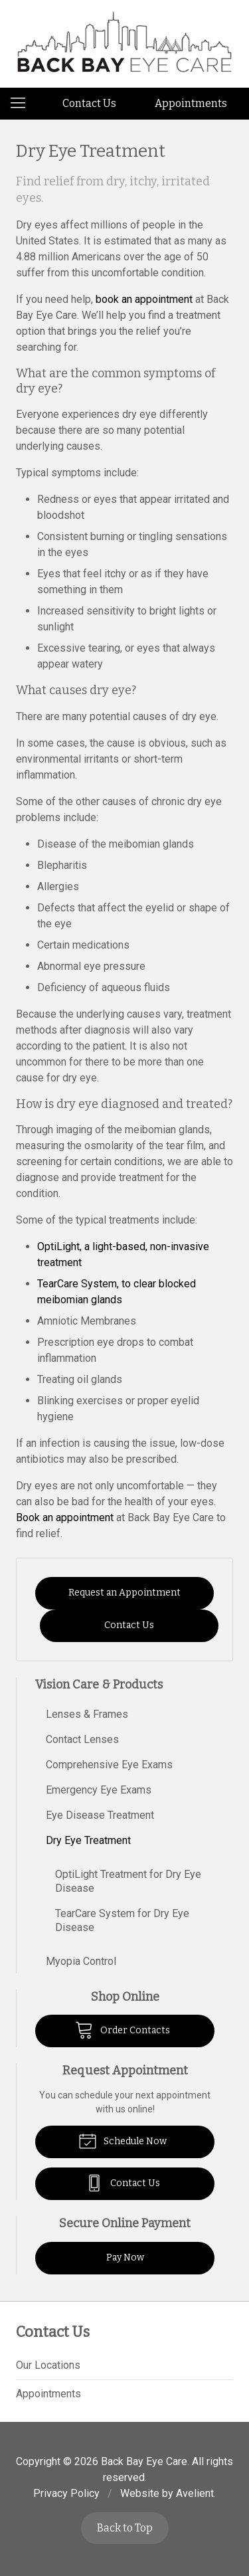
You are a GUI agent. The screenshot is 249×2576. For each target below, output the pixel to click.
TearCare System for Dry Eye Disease (122, 1920)
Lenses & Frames (87, 1714)
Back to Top (125, 2528)
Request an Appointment (124, 1592)
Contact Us (89, 103)
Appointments (191, 103)
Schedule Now (122, 2140)
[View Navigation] (22, 103)
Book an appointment (65, 1517)
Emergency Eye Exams (98, 1790)
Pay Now (125, 2257)
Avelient (195, 2493)
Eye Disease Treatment (100, 1815)
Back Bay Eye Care (144, 2461)
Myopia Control (81, 1961)
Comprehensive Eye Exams (109, 1764)
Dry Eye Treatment (88, 1840)
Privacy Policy (66, 2493)
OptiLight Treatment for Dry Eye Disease (128, 1881)
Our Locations (48, 2365)
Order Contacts (122, 2029)
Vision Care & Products (99, 1684)
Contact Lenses (82, 1739)
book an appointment (144, 299)
